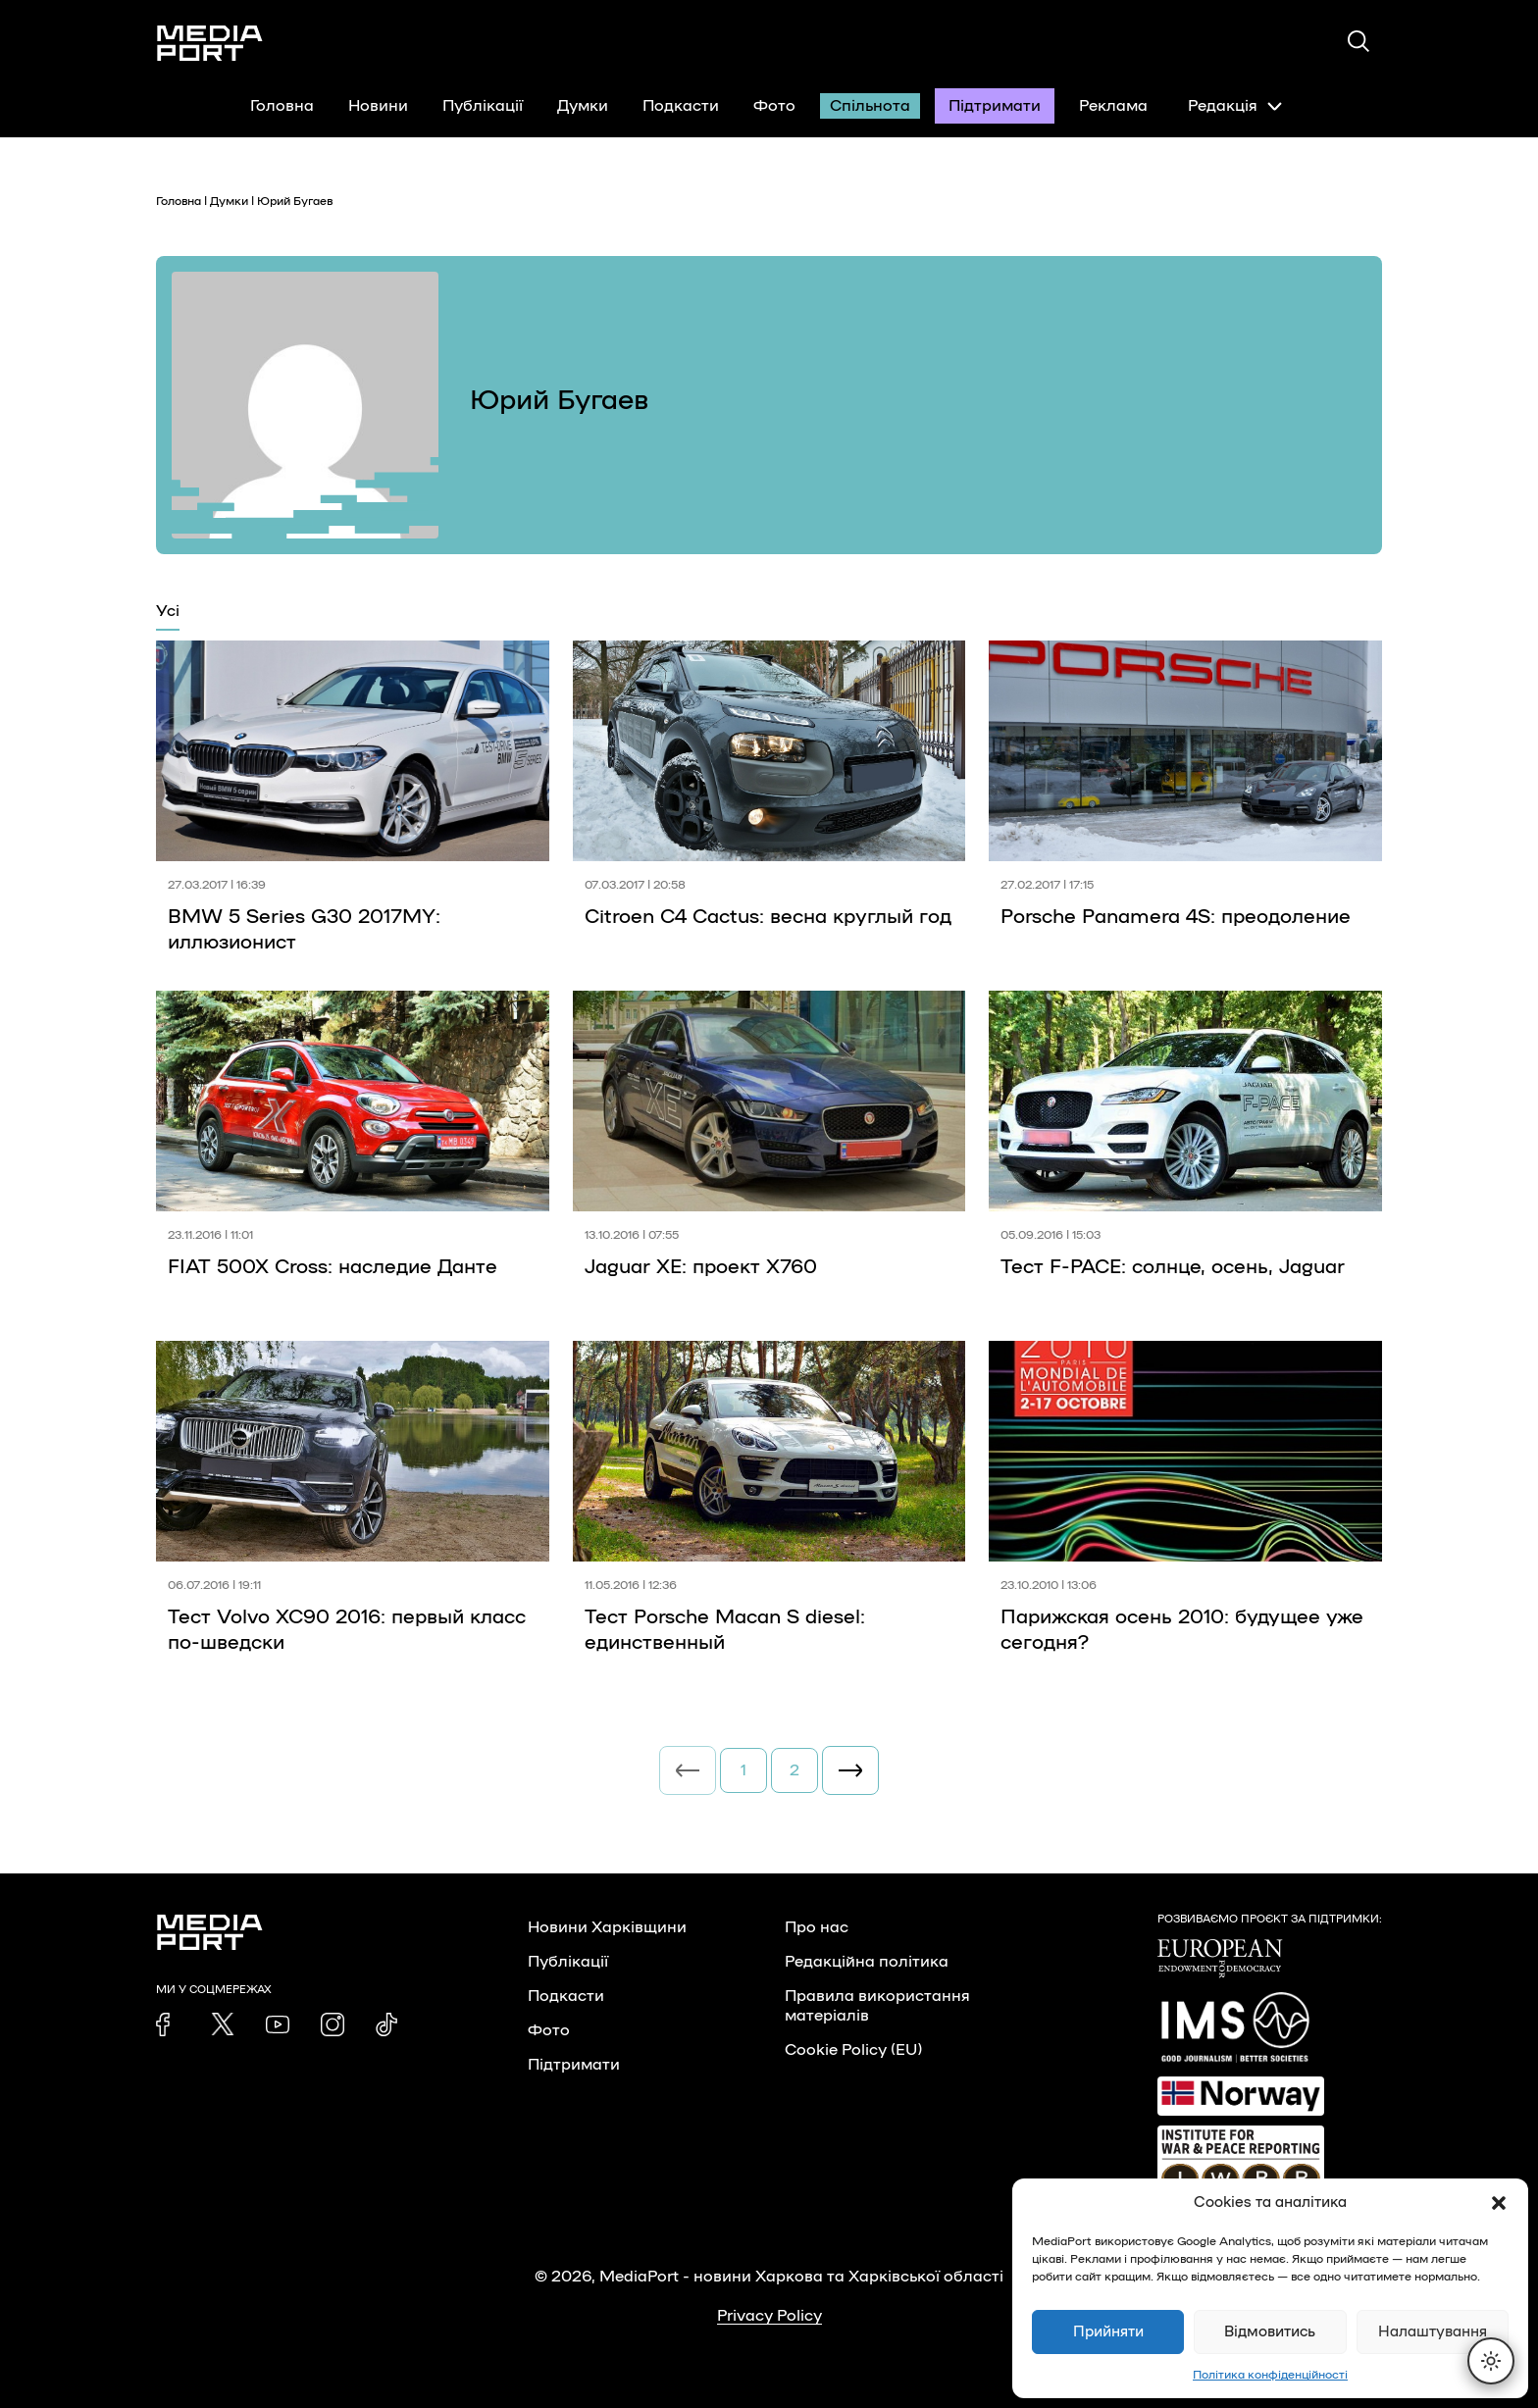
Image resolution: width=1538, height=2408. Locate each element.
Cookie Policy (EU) (853, 2050)
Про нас (816, 1927)
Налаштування (1432, 2332)
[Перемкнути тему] (1490, 2360)
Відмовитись (1269, 2332)
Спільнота (870, 106)
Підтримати (994, 106)
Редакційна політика (866, 1962)
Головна (282, 106)
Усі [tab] (167, 611)
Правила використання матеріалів (877, 2006)
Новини (378, 106)
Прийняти (1108, 2332)
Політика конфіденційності (1270, 2375)
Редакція (1235, 106)
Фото (774, 106)
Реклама (1113, 106)
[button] (1499, 2203)
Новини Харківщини (607, 1927)
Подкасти (680, 106)
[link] (167, 2024)
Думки (582, 106)
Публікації (482, 106)
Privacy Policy (769, 2316)
